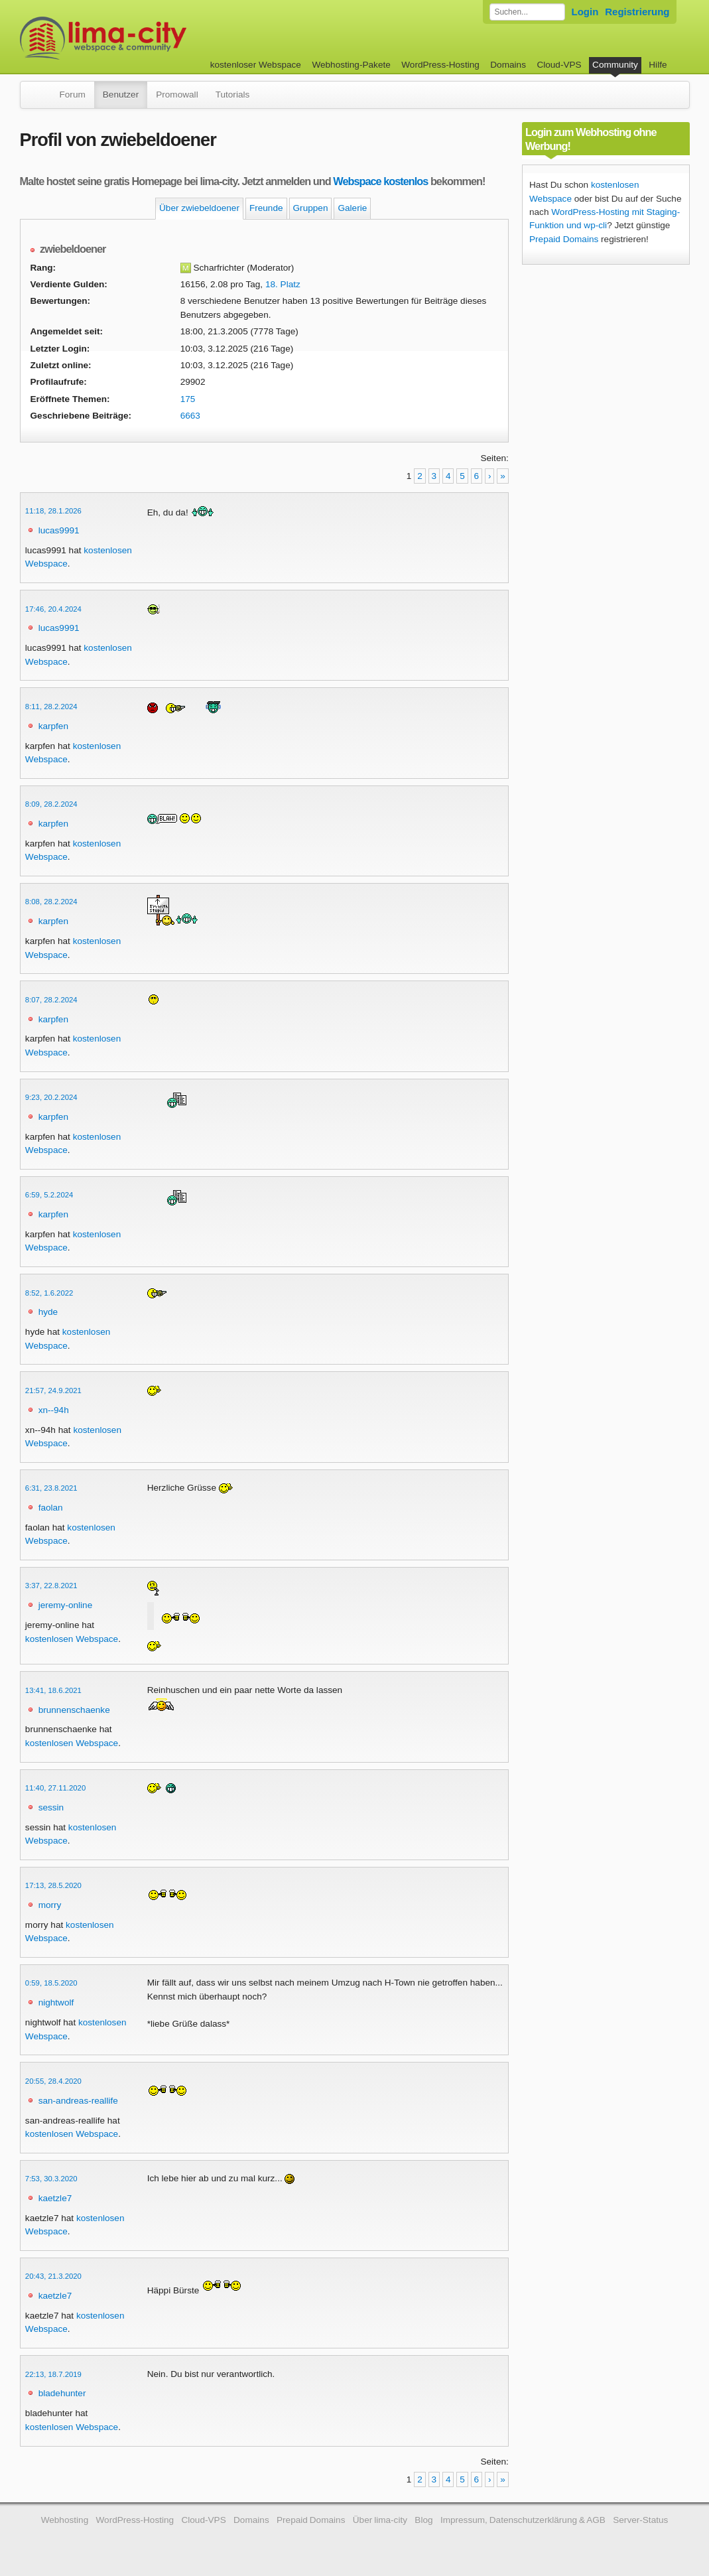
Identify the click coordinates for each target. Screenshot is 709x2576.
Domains (508, 65)
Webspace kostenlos (380, 181)
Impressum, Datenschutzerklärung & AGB (523, 2520)
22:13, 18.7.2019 (53, 2374)
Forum (73, 95)
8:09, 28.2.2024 (51, 804)
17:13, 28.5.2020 (53, 1885)
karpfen (53, 726)
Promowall (177, 95)
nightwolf (56, 2002)
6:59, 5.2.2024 (49, 1195)
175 (188, 399)
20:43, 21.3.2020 (53, 2276)
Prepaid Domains (563, 239)
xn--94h (53, 1410)
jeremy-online (65, 1605)
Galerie (352, 208)
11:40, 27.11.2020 (55, 1788)
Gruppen (310, 208)
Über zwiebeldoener (199, 208)
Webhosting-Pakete (351, 65)
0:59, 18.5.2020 (51, 1983)
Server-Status (640, 2520)
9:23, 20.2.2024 (51, 1097)
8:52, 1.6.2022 (49, 1293)
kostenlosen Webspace (71, 1639)
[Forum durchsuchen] (527, 12)
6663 (190, 416)
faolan (50, 1508)
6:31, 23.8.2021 (51, 1488)
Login (585, 11)
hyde (48, 1312)
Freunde (266, 208)
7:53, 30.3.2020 (51, 2179)
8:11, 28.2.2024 (51, 707)
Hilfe (658, 65)
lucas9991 (59, 530)
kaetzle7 (55, 2198)
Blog (423, 2520)
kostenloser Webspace (255, 65)
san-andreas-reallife (78, 2101)
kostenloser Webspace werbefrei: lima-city (152, 38)
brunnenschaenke (74, 1710)
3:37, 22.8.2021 (51, 1586)
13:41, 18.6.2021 (53, 1690)
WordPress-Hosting (440, 65)
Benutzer (121, 95)
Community (615, 65)
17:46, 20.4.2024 (53, 609)
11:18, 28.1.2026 (53, 511)
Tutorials (233, 95)
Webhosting (65, 2520)
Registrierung (637, 11)
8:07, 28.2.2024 (51, 1000)
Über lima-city (380, 2520)
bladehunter (62, 2393)
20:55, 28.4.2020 (53, 2081)
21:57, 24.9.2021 (53, 1390)
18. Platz (282, 284)
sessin (51, 1807)
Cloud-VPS (559, 65)
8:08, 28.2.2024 (51, 902)
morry (50, 1905)
